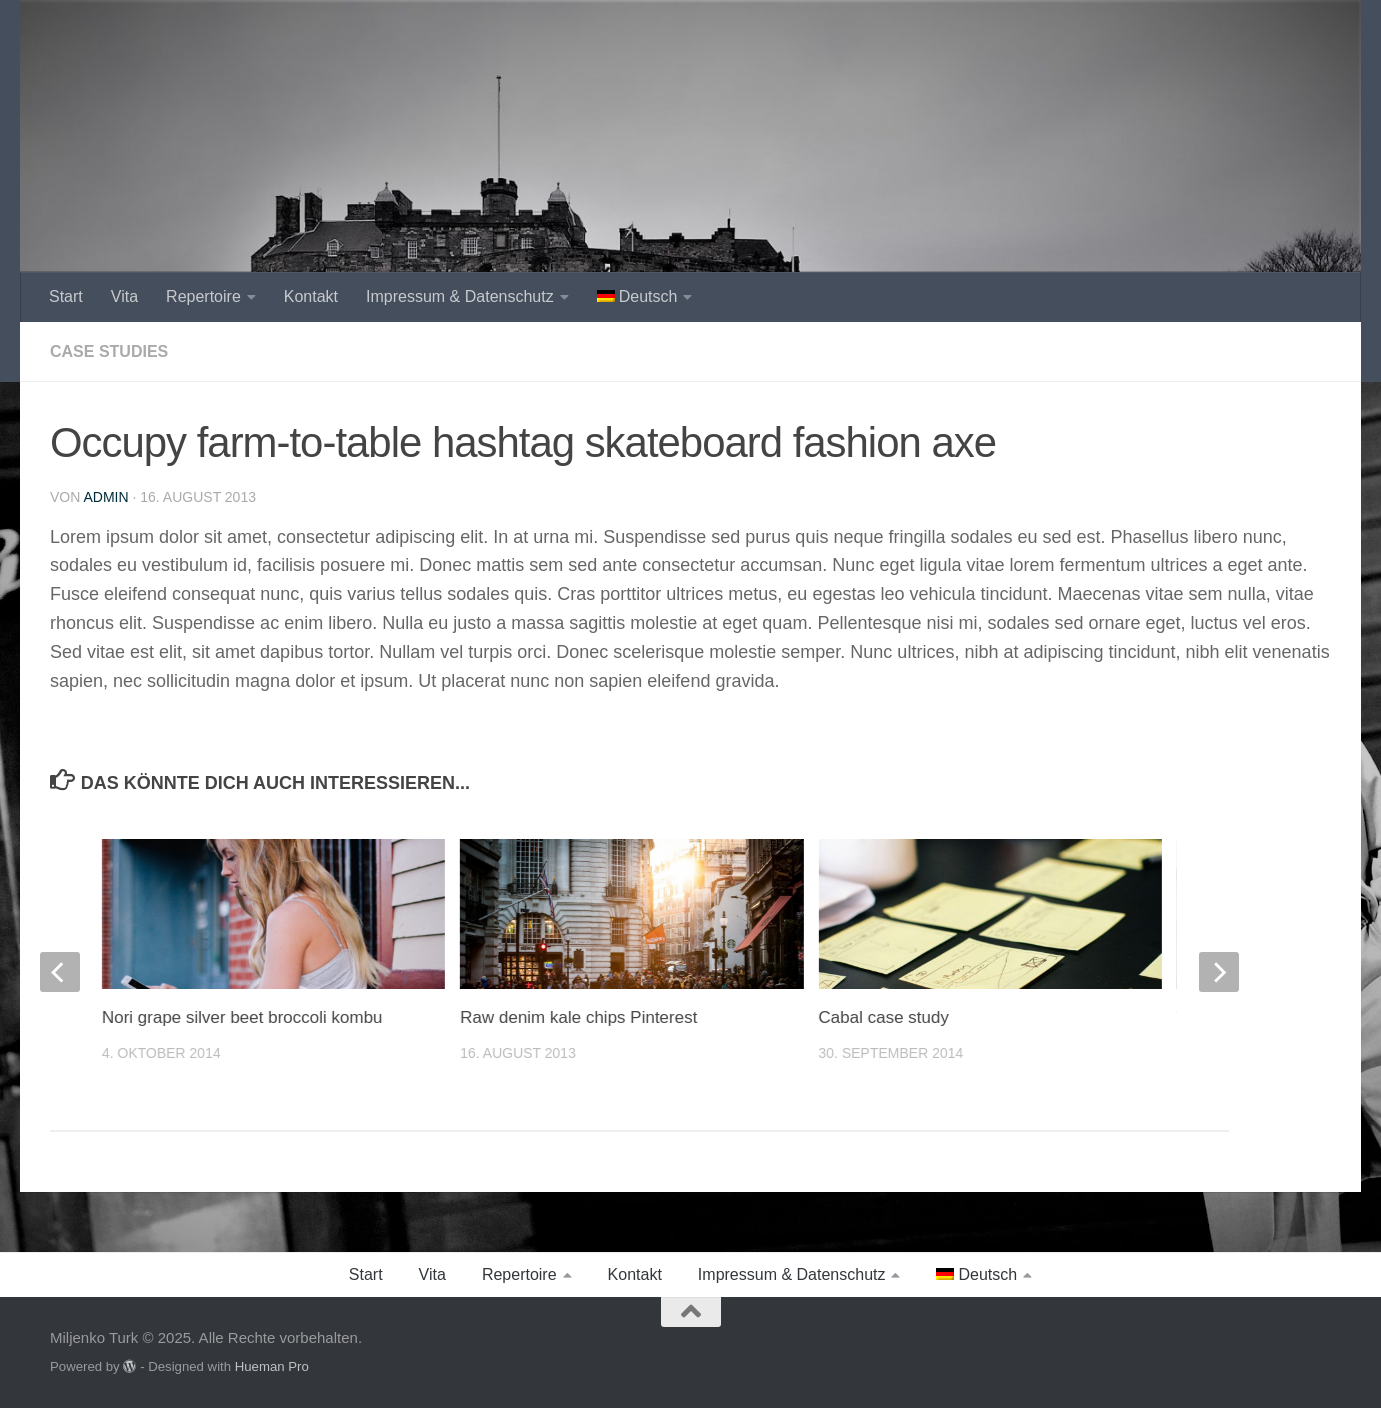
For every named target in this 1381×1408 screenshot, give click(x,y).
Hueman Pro (272, 1366)
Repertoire (203, 296)
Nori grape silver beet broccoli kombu (242, 1017)
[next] (1219, 972)
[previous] (60, 972)
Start (66, 296)
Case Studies (109, 351)
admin (105, 497)
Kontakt (311, 296)
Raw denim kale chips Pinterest (578, 1017)
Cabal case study (883, 1017)
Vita (124, 296)
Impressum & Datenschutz (460, 296)
